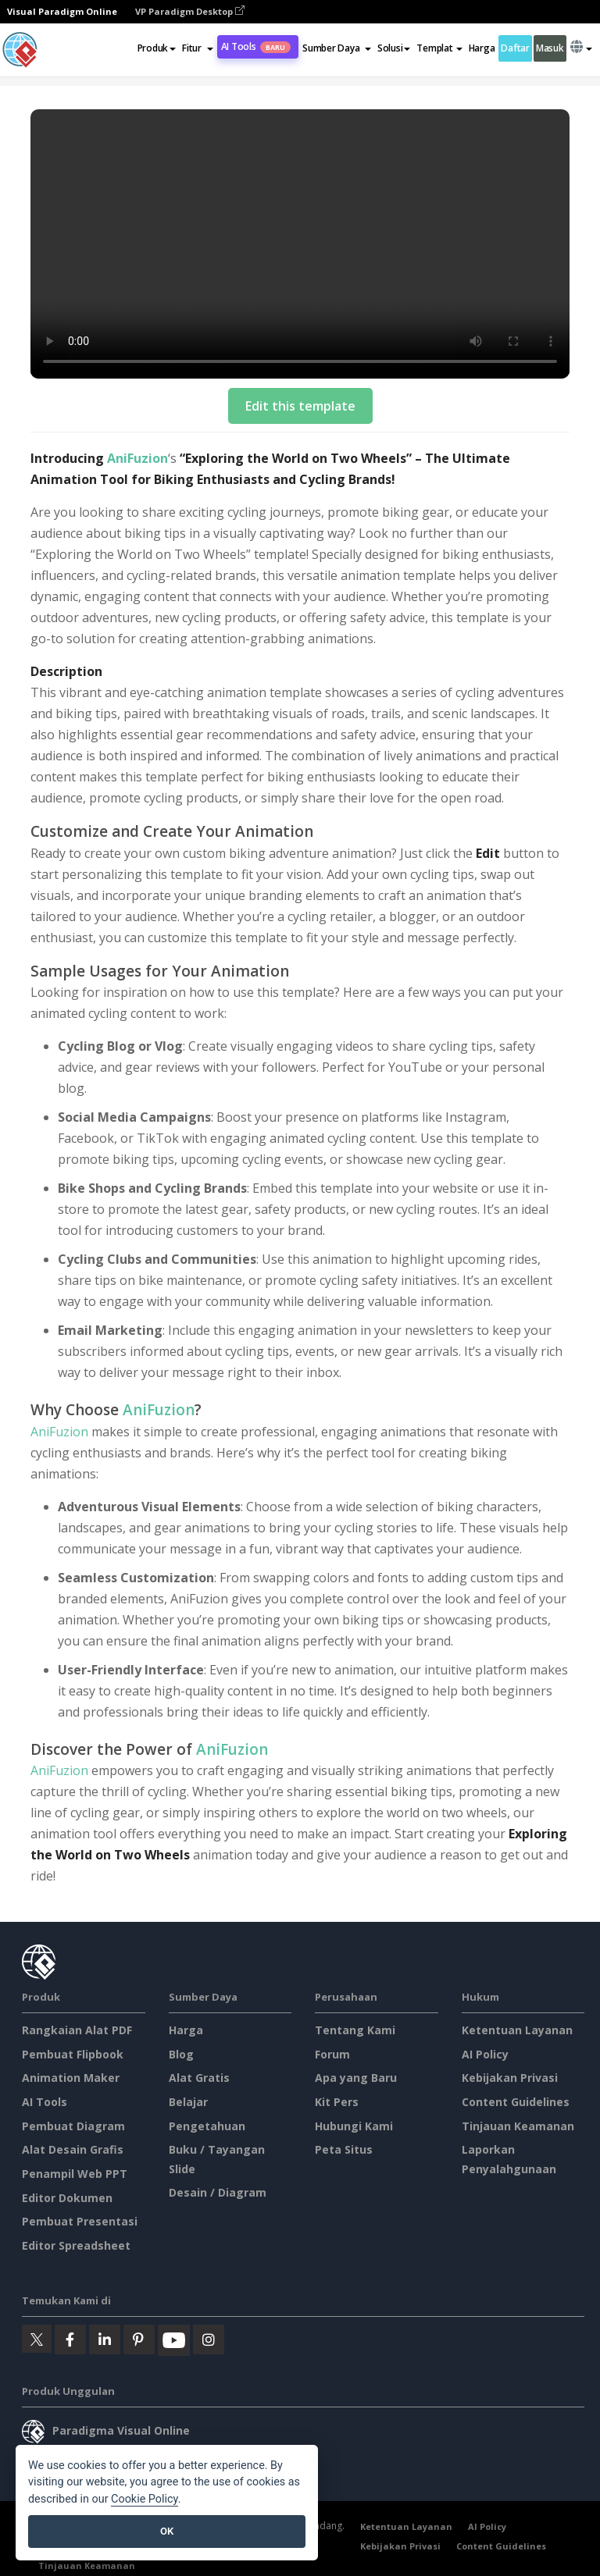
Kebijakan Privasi (510, 2077)
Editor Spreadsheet (76, 2245)
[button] (197, 48)
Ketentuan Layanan (517, 2030)
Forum (332, 2054)
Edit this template (300, 406)
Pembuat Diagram (73, 2126)
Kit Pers (337, 2101)
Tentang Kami (355, 2030)
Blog (181, 2054)
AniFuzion (137, 458)
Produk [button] (157, 48)
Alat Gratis (199, 2077)
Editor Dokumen (67, 2197)
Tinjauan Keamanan (518, 2126)
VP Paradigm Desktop (190, 11)
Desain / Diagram (217, 2192)
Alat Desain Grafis (72, 2149)
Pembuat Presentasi (80, 2221)
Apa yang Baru (356, 2077)
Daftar (515, 48)
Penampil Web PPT (74, 2173)
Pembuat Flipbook (72, 2054)
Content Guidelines (516, 2101)
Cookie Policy (144, 2499)
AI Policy (485, 2054)
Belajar (188, 2101)
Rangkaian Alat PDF (77, 2030)
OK (166, 2531)
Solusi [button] (393, 48)
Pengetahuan (207, 2126)
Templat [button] (439, 48)
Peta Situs (344, 2149)
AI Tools (256, 46)
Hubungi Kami (354, 2126)
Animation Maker (71, 2077)
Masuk (550, 48)
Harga (482, 48)
